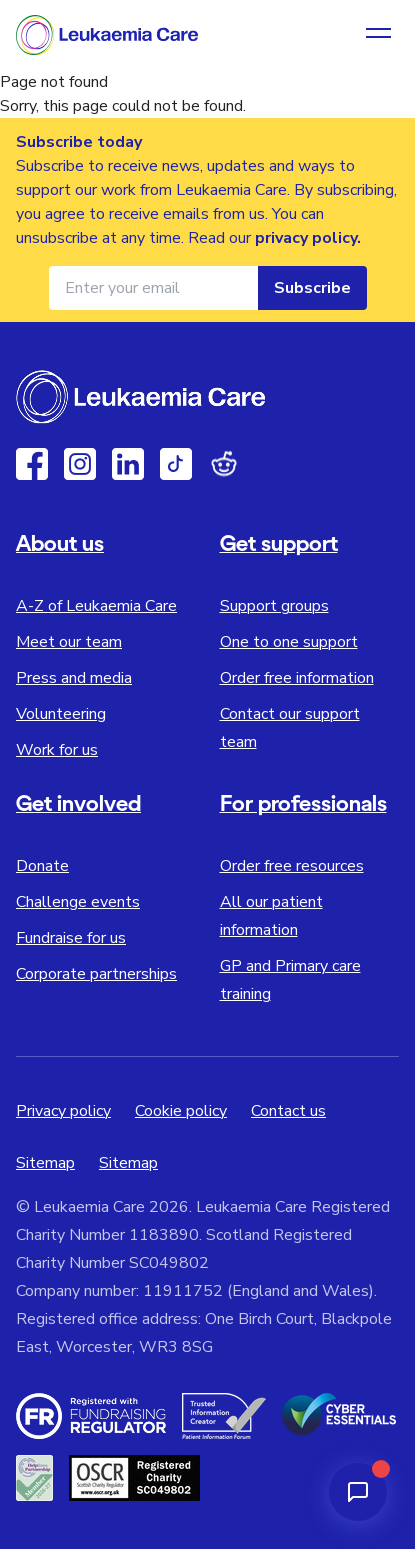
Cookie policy (181, 1111)
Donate (42, 866)
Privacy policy (63, 1111)
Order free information (297, 678)
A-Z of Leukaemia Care (96, 606)
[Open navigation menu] (378, 35)
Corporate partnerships (96, 974)
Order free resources (292, 866)
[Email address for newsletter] (153, 288)
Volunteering (61, 714)
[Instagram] (80, 464)
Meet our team (69, 642)
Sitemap (45, 1163)
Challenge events (78, 902)
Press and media (74, 678)
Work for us (57, 750)
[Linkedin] (128, 464)
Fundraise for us (71, 938)
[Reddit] (224, 464)
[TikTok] (176, 464)
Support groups (274, 606)
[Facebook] (32, 464)
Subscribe (312, 288)
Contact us (288, 1111)
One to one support (289, 642)
